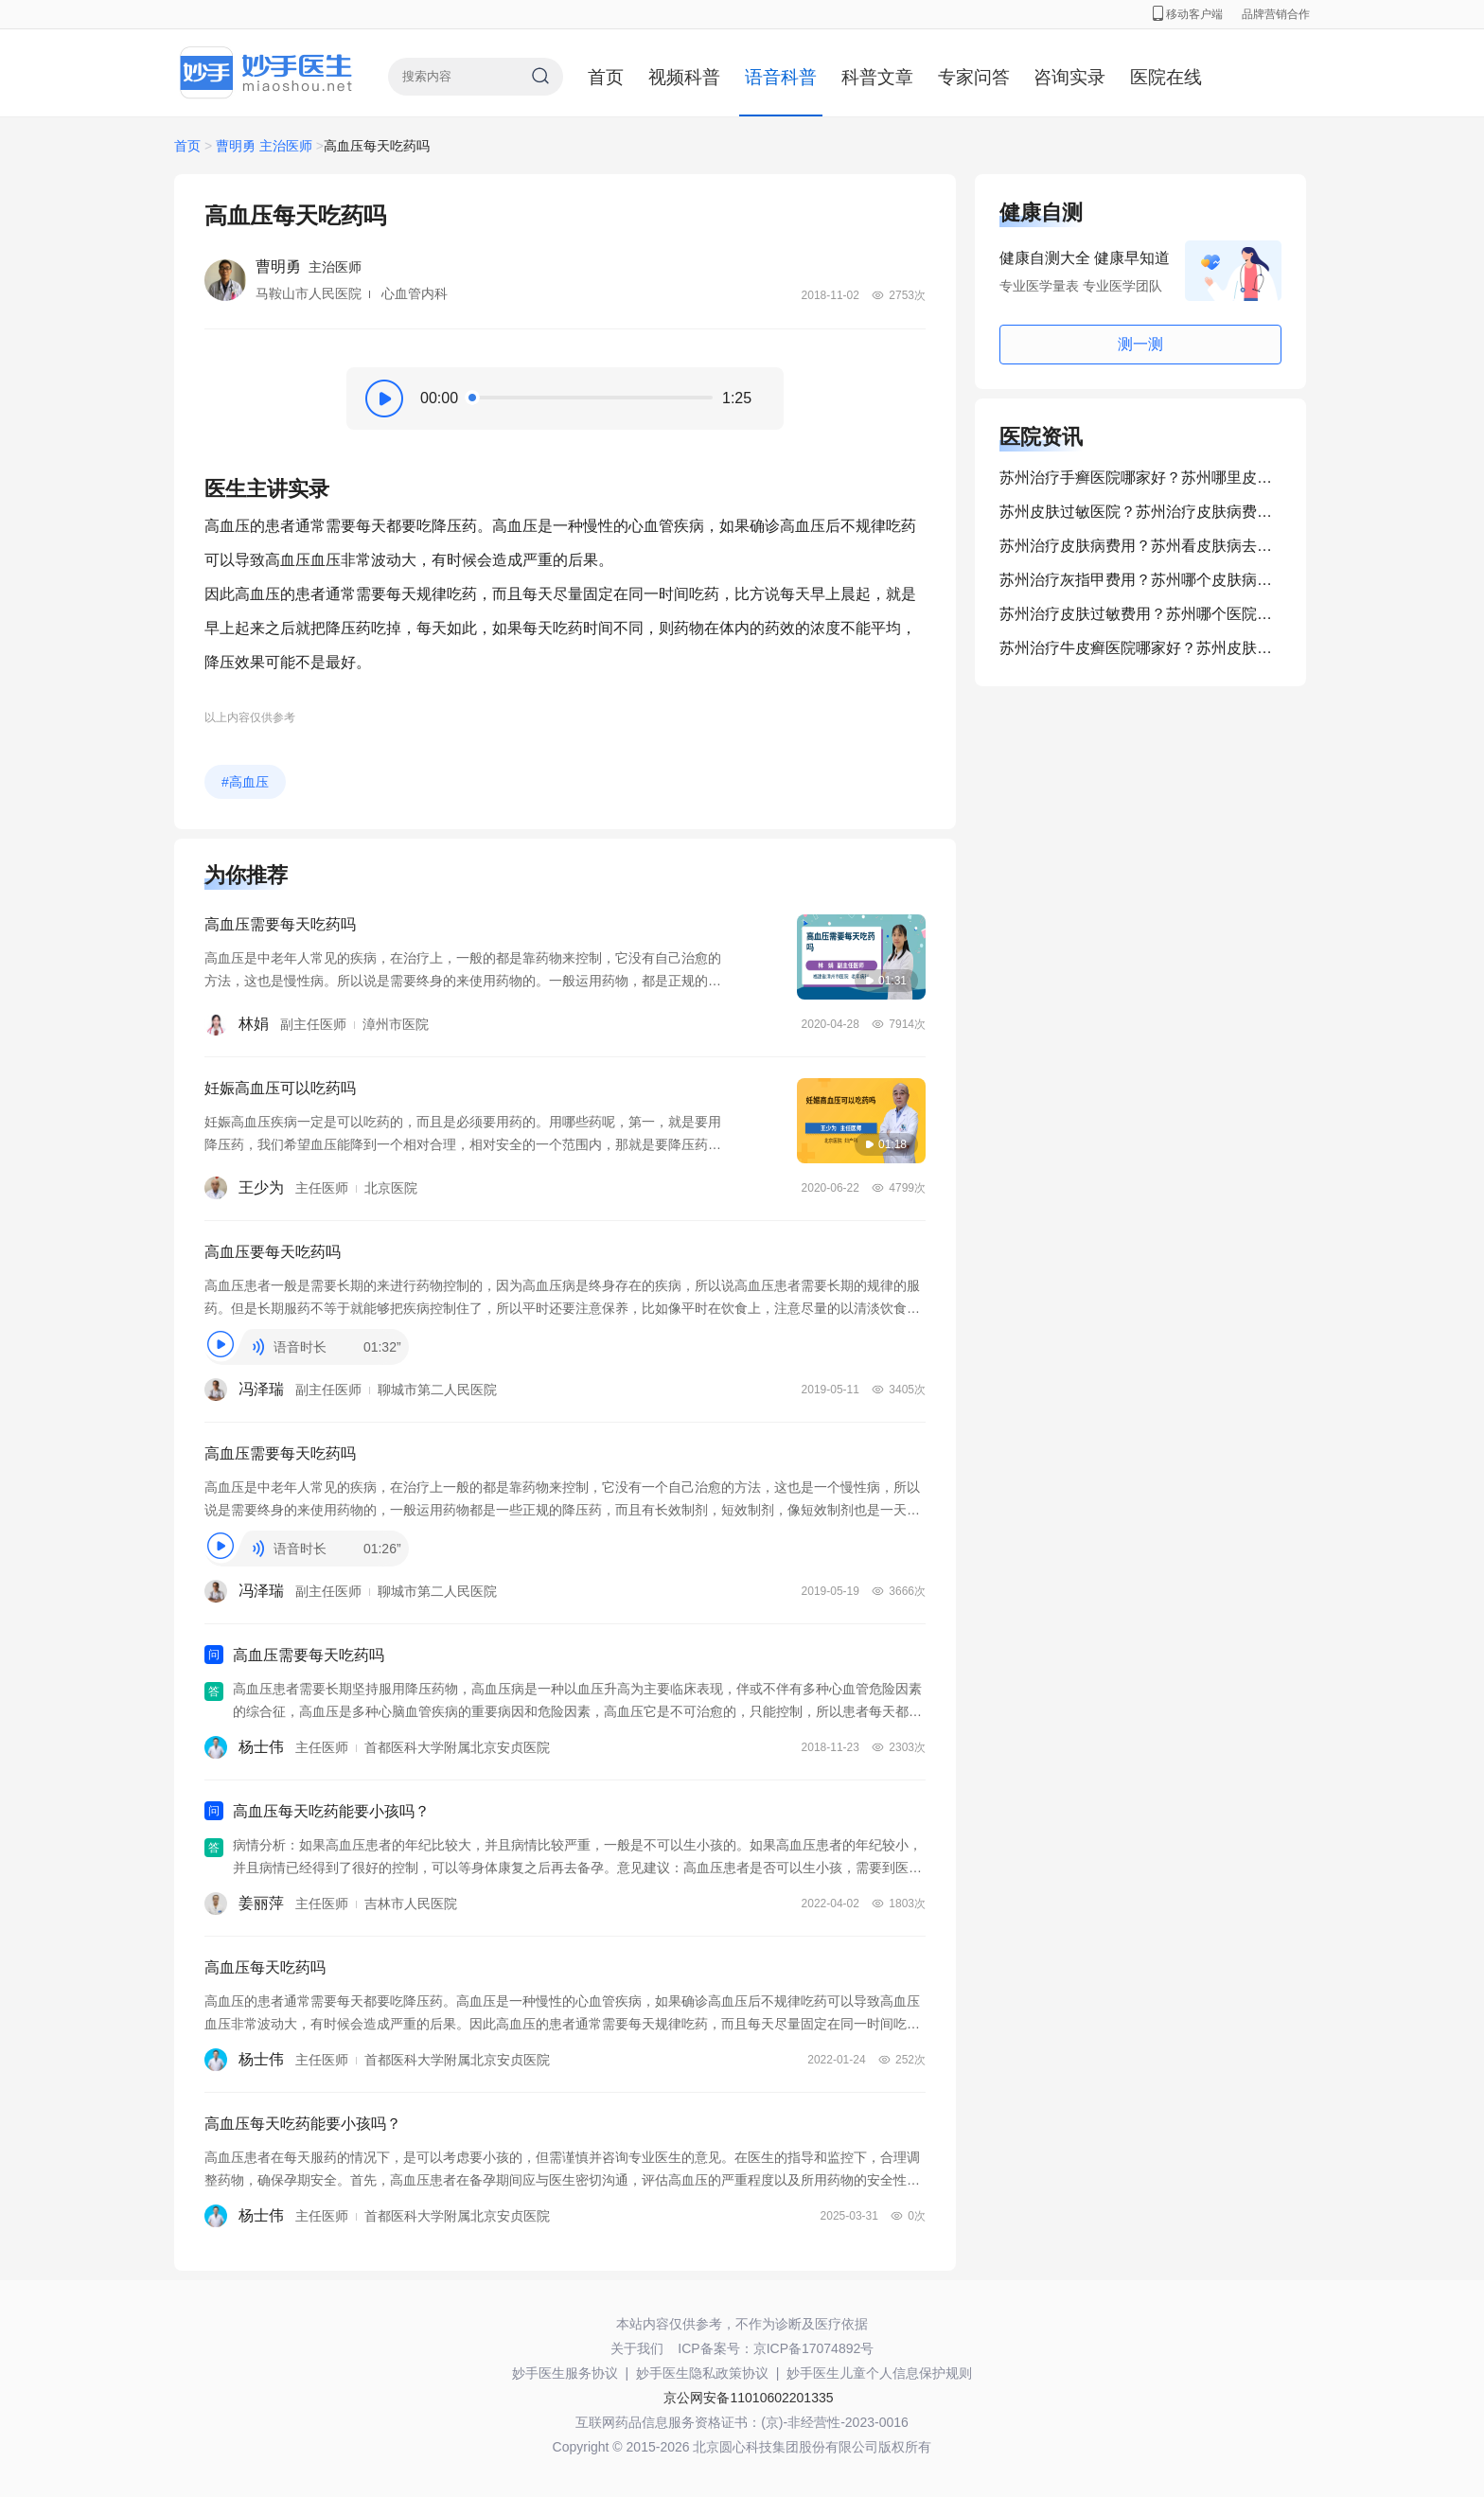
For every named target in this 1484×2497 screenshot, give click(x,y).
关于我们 (636, 2348)
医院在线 (1166, 77)
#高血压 (245, 781)
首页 (606, 77)
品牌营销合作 (1276, 14)
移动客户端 (1188, 14)
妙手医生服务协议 (565, 2373)
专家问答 (974, 77)
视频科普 (684, 77)
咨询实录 (1069, 77)
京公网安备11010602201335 (748, 2397)
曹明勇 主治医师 (264, 145)
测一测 (1140, 344)
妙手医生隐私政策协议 (702, 2373)
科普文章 (877, 77)
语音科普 (781, 77)
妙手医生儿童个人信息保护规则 (879, 2373)
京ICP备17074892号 (813, 2348)
